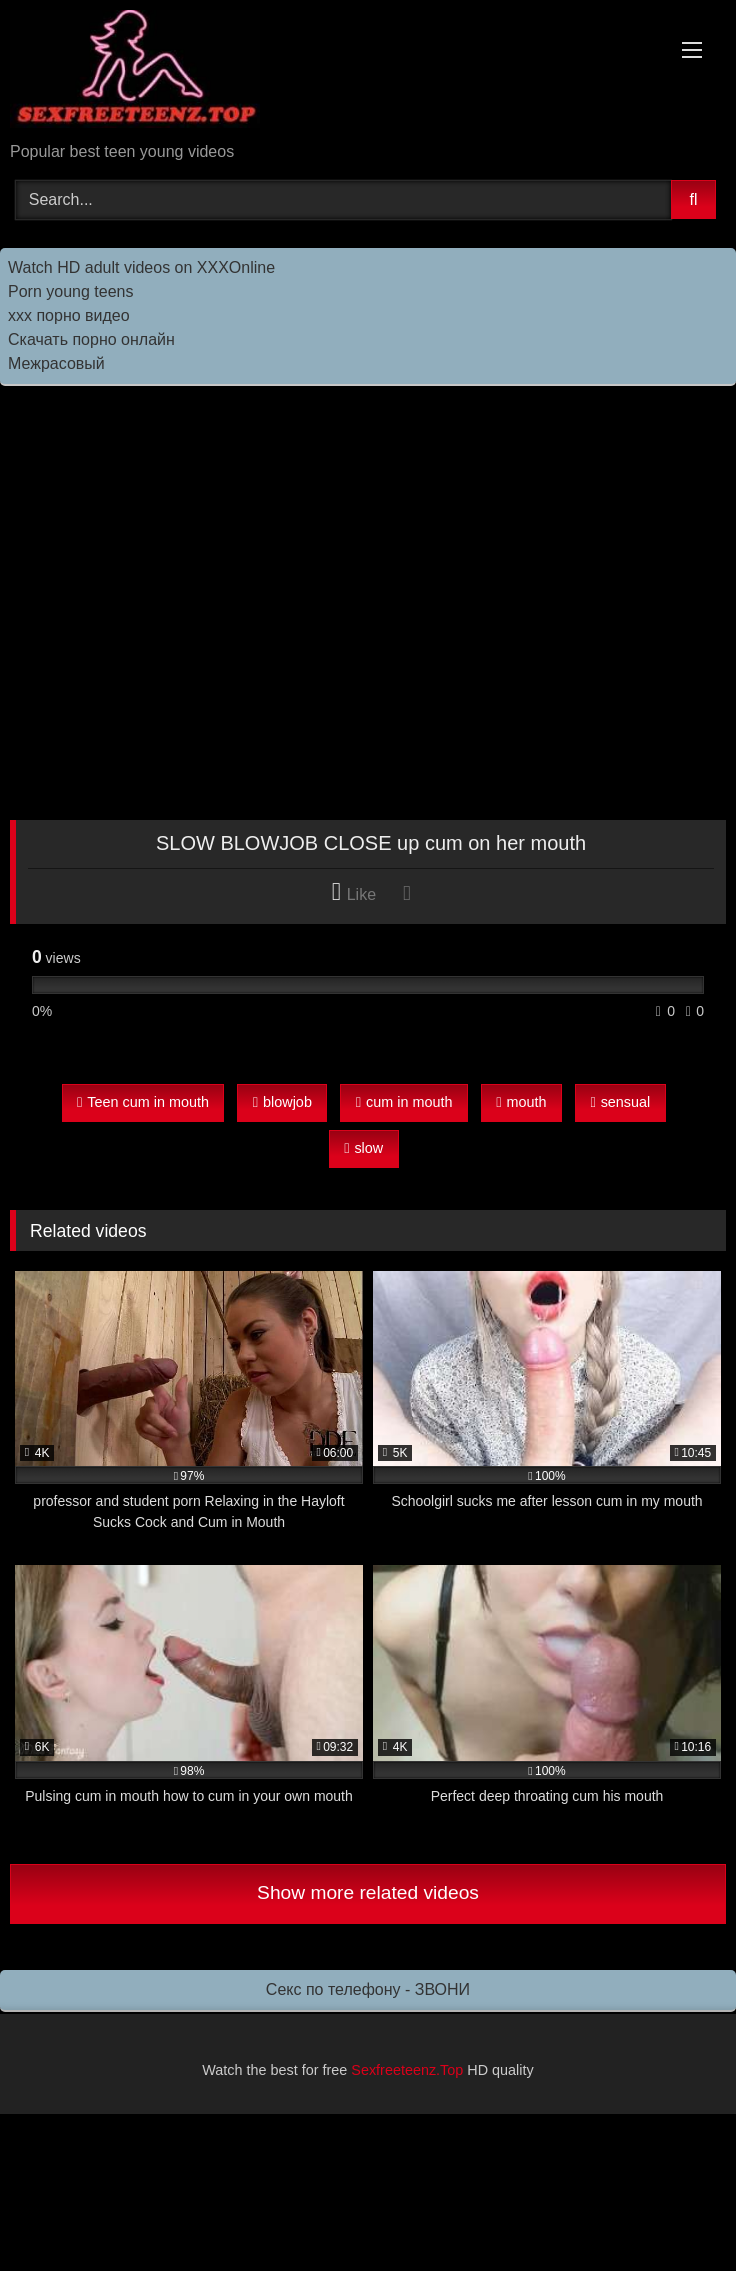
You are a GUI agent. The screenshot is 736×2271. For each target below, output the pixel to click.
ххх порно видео (69, 315)
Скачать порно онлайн (91, 339)
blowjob (282, 1102)
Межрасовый (56, 363)
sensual (620, 1102)
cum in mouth (404, 1102)
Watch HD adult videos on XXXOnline (141, 267)
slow (363, 1148)
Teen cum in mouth (143, 1102)
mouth (521, 1102)
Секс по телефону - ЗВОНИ (368, 1989)
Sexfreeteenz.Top (407, 2070)
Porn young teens (70, 291)
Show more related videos (368, 1892)
